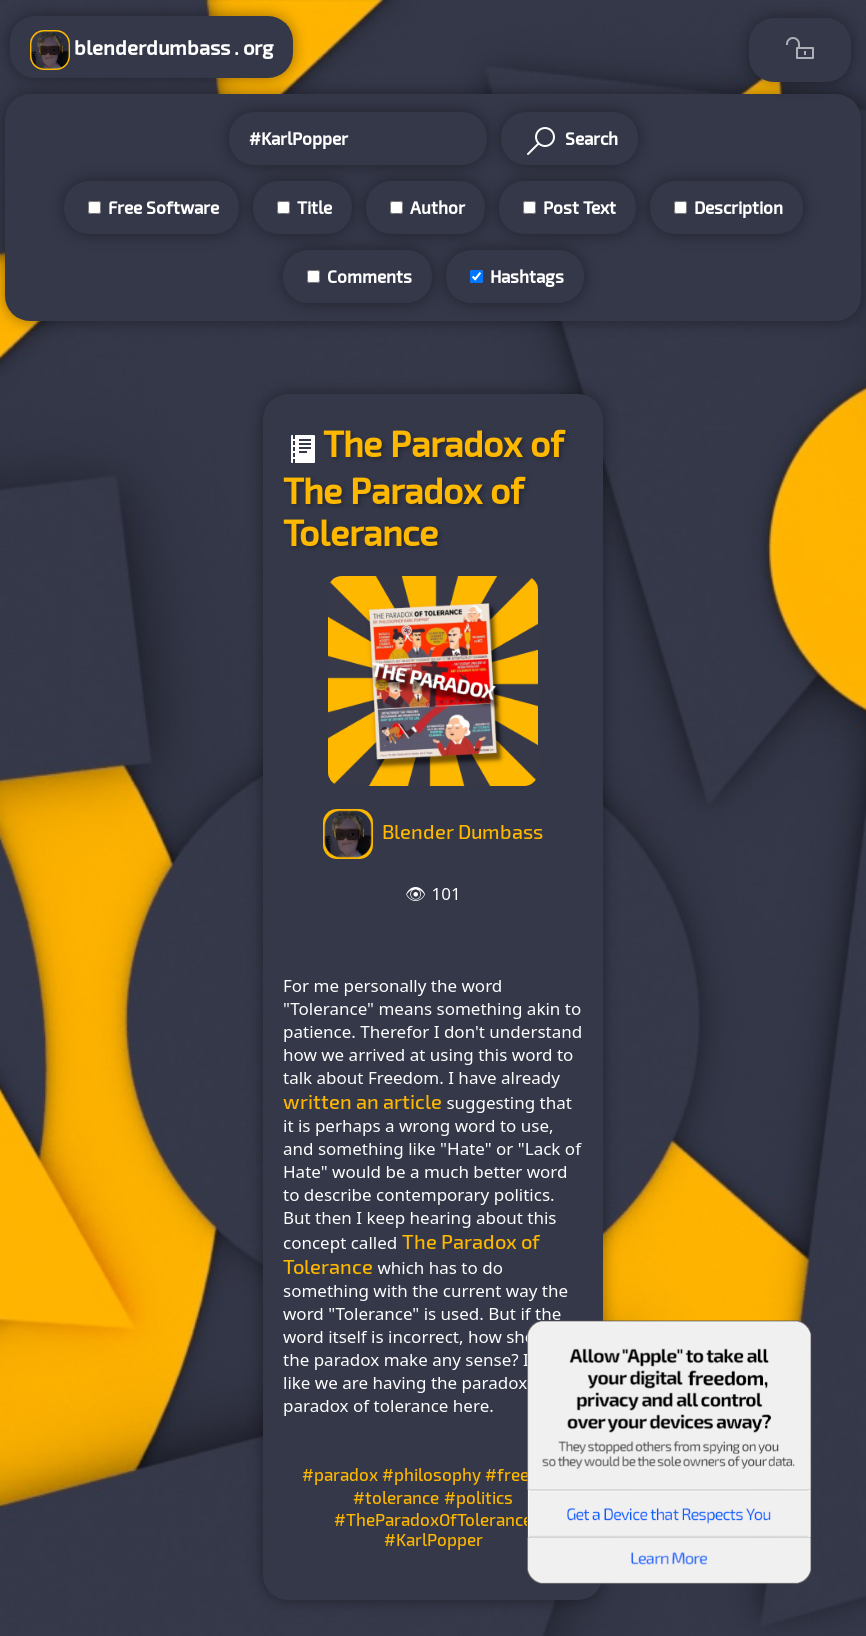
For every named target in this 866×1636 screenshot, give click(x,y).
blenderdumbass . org (151, 50)
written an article (362, 1101)
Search (569, 141)
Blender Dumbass (462, 831)
